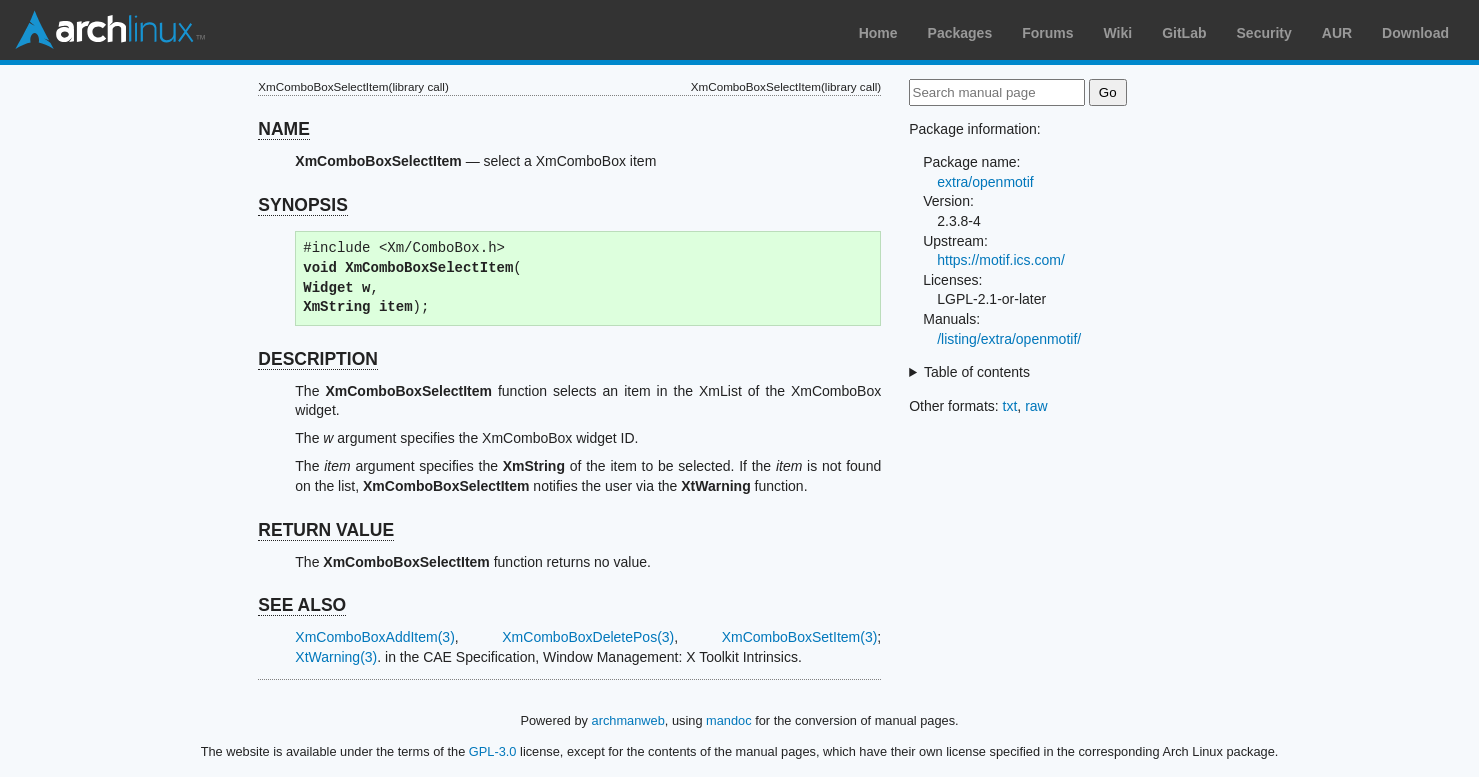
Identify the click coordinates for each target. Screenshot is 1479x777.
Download (1415, 33)
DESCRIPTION (318, 359)
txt (1010, 406)
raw (1036, 406)
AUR (1337, 33)
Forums (1047, 33)
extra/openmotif (985, 182)
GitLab (1184, 33)
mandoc (729, 720)
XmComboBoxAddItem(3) (375, 637)
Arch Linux (110, 30)
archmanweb (628, 720)
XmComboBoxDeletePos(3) (588, 637)
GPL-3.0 (493, 751)
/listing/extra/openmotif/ (1009, 339)
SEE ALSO (302, 605)
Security (1264, 33)
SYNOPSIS (302, 205)
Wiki (1118, 33)
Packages (960, 33)
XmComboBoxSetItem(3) (800, 637)
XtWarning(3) (336, 657)
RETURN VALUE (326, 530)
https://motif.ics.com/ (1001, 260)
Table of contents (977, 372)
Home (878, 33)
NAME (284, 129)
